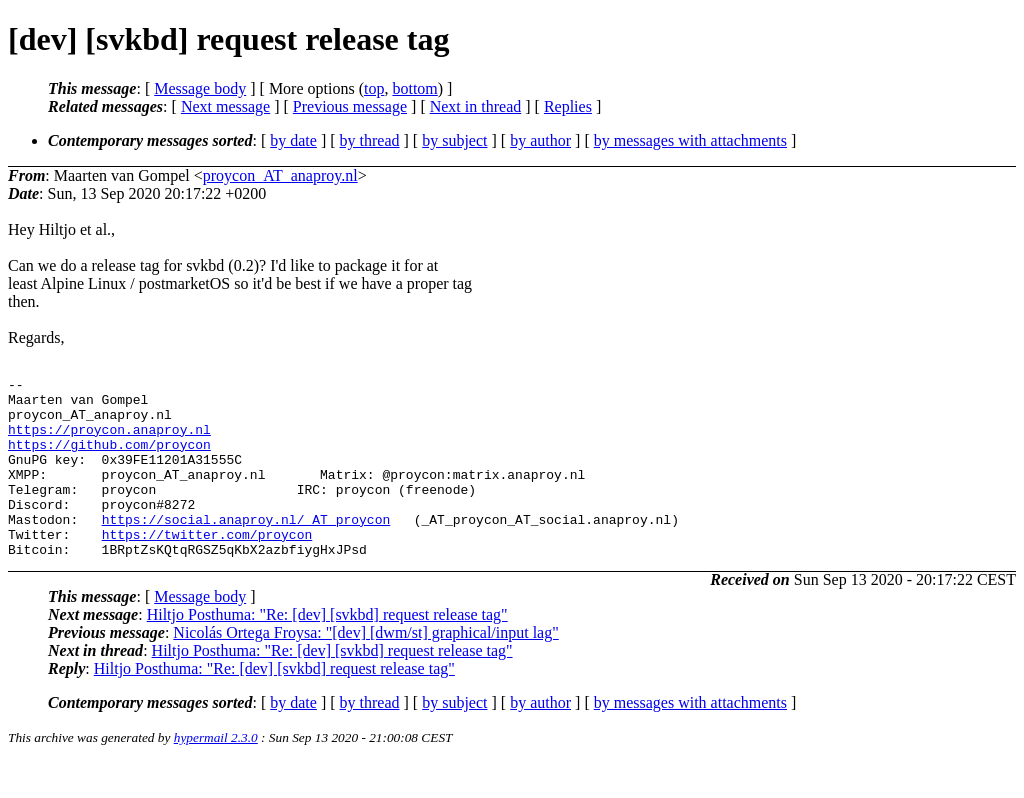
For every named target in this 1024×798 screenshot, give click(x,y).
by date (293, 140)
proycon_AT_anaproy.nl (280, 175)
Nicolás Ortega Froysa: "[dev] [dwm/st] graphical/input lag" (365, 668)
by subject (454, 140)
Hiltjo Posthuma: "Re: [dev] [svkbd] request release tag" (327, 650)
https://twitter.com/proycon (207, 567)
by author (540, 140)
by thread (370, 140)
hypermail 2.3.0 (216, 773)
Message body (200, 88)
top (374, 88)
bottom (414, 88)
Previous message (350, 106)
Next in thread (476, 106)
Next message (225, 106)
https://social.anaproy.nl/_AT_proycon (246, 549)
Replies (568, 106)
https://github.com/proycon (109, 459)
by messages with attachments (690, 140)
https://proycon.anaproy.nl (109, 441)
